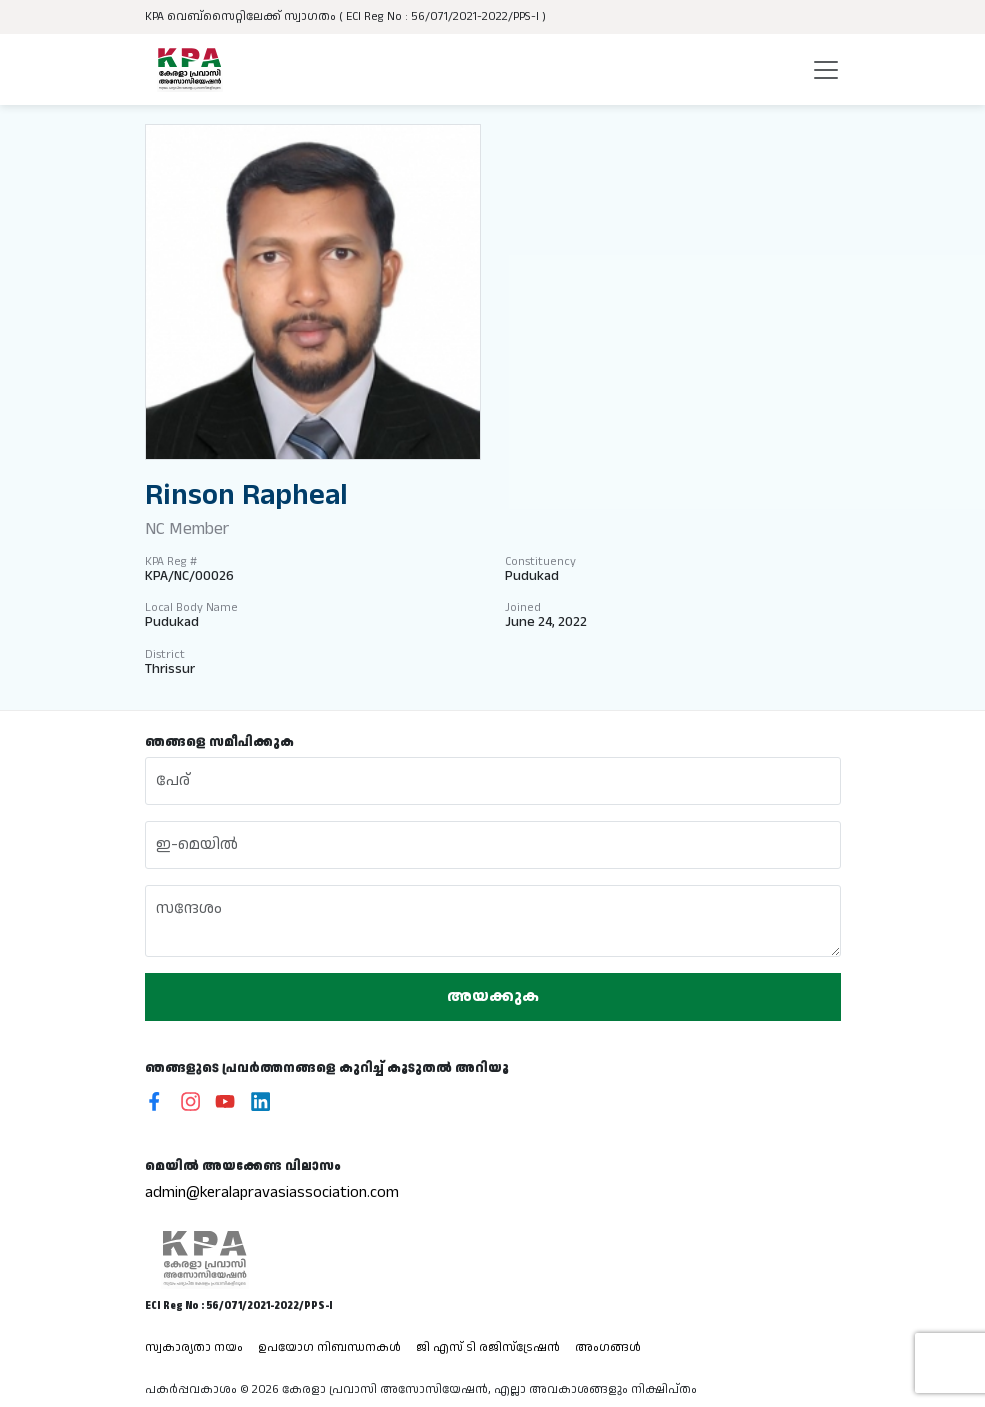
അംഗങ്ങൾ (608, 1347)
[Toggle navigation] (826, 70)
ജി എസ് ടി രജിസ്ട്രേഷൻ (488, 1347)
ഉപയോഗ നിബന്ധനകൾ (329, 1347)
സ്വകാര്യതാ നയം (194, 1347)
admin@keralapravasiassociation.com (272, 1192)
